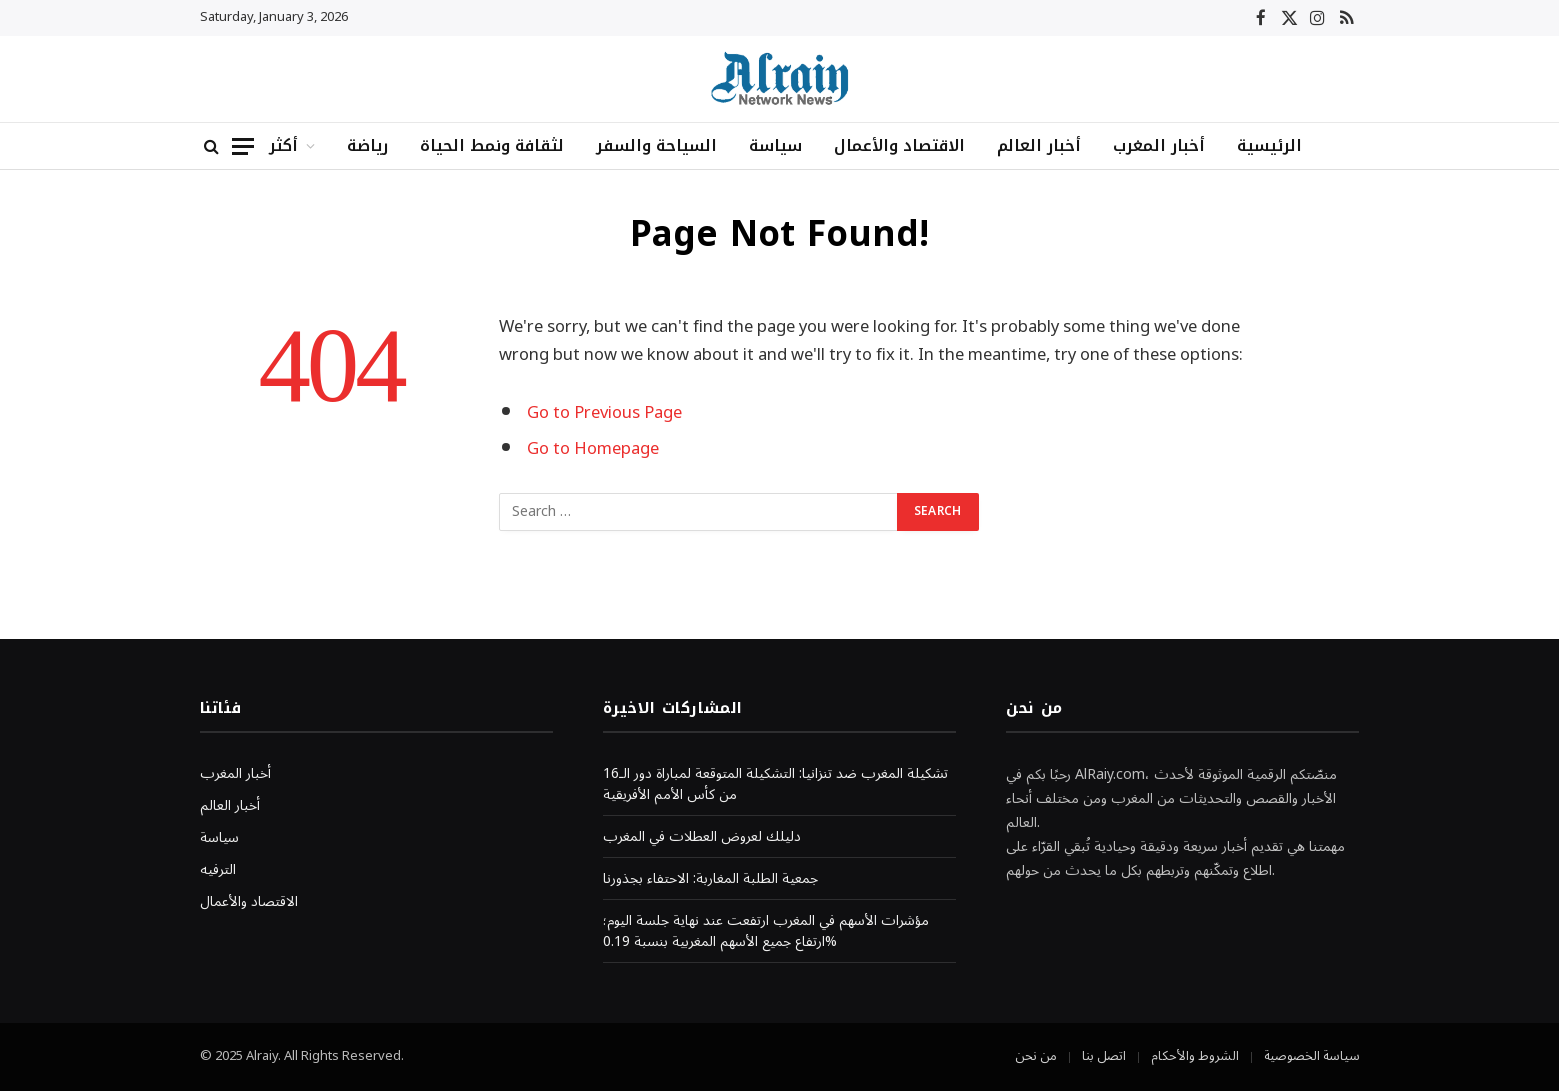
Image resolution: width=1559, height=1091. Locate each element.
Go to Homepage (593, 448)
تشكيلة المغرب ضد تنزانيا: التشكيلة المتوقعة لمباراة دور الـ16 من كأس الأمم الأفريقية (775, 784)
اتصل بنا (1104, 1056)
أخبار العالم (1039, 145)
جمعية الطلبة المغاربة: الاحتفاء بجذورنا (710, 878)
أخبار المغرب (1159, 145)
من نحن (1036, 1056)
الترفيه (218, 869)
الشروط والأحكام (1195, 1056)
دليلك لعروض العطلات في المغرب (702, 836)
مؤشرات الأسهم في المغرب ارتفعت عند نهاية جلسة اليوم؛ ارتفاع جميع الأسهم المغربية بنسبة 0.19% (766, 931)
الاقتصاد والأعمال (899, 145)
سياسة (775, 145)
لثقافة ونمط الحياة (492, 145)
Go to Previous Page (604, 412)
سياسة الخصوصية (1312, 1056)
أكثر (283, 145)
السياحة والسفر (656, 145)
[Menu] (243, 146)
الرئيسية (1269, 145)
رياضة (367, 145)
